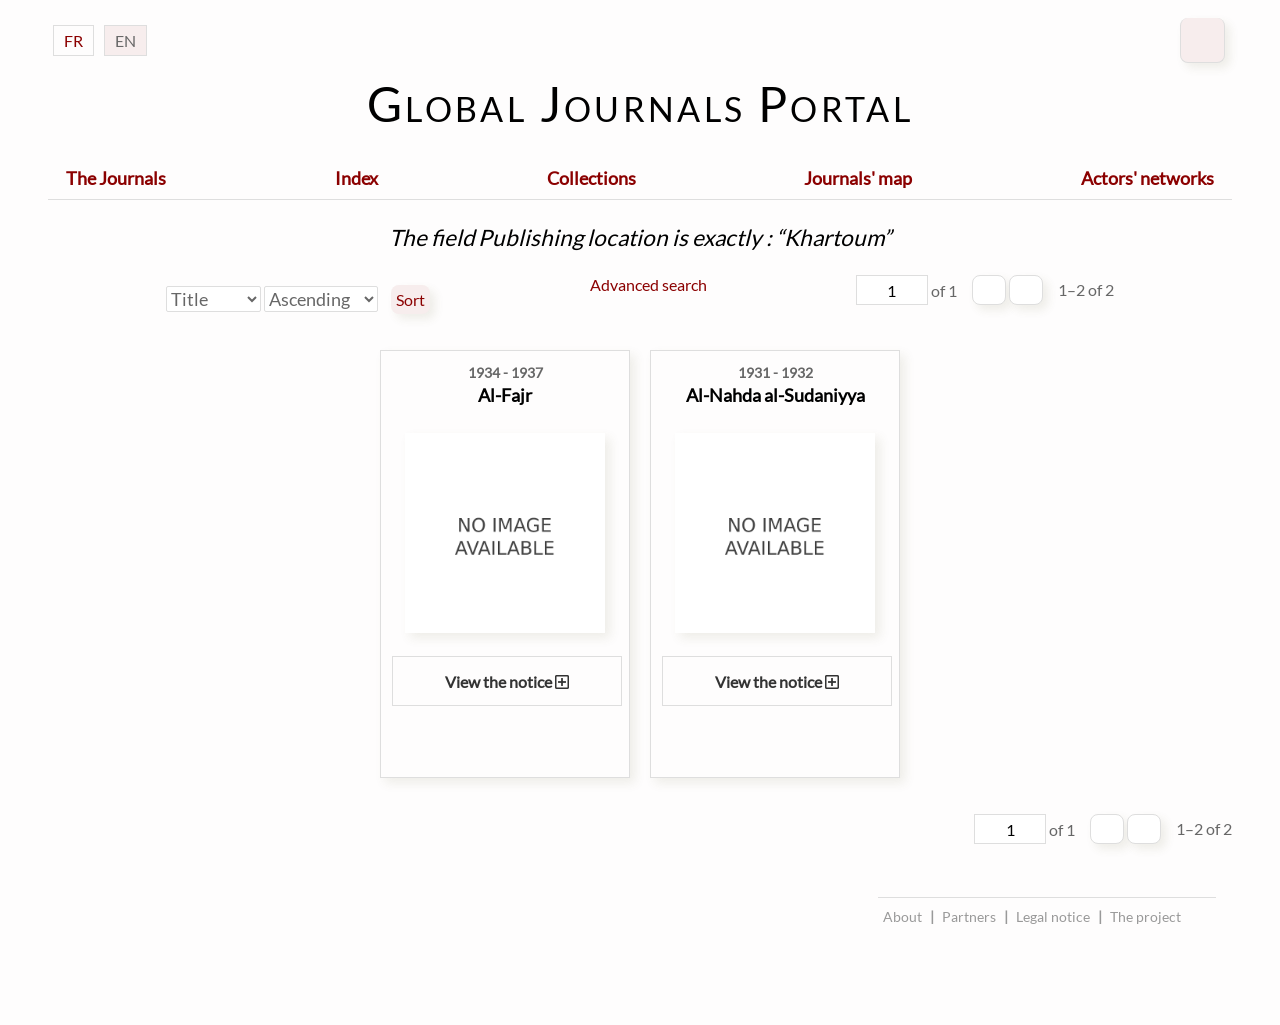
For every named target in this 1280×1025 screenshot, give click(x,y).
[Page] (892, 290)
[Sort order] (321, 299)
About (902, 916)
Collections (591, 178)
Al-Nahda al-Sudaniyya (775, 395)
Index (356, 178)
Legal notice (1053, 916)
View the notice (507, 681)
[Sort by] (213, 299)
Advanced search (648, 284)
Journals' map (858, 178)
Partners (969, 916)
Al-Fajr (505, 395)
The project (1145, 916)
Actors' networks (1147, 178)
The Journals (116, 178)
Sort (410, 300)
